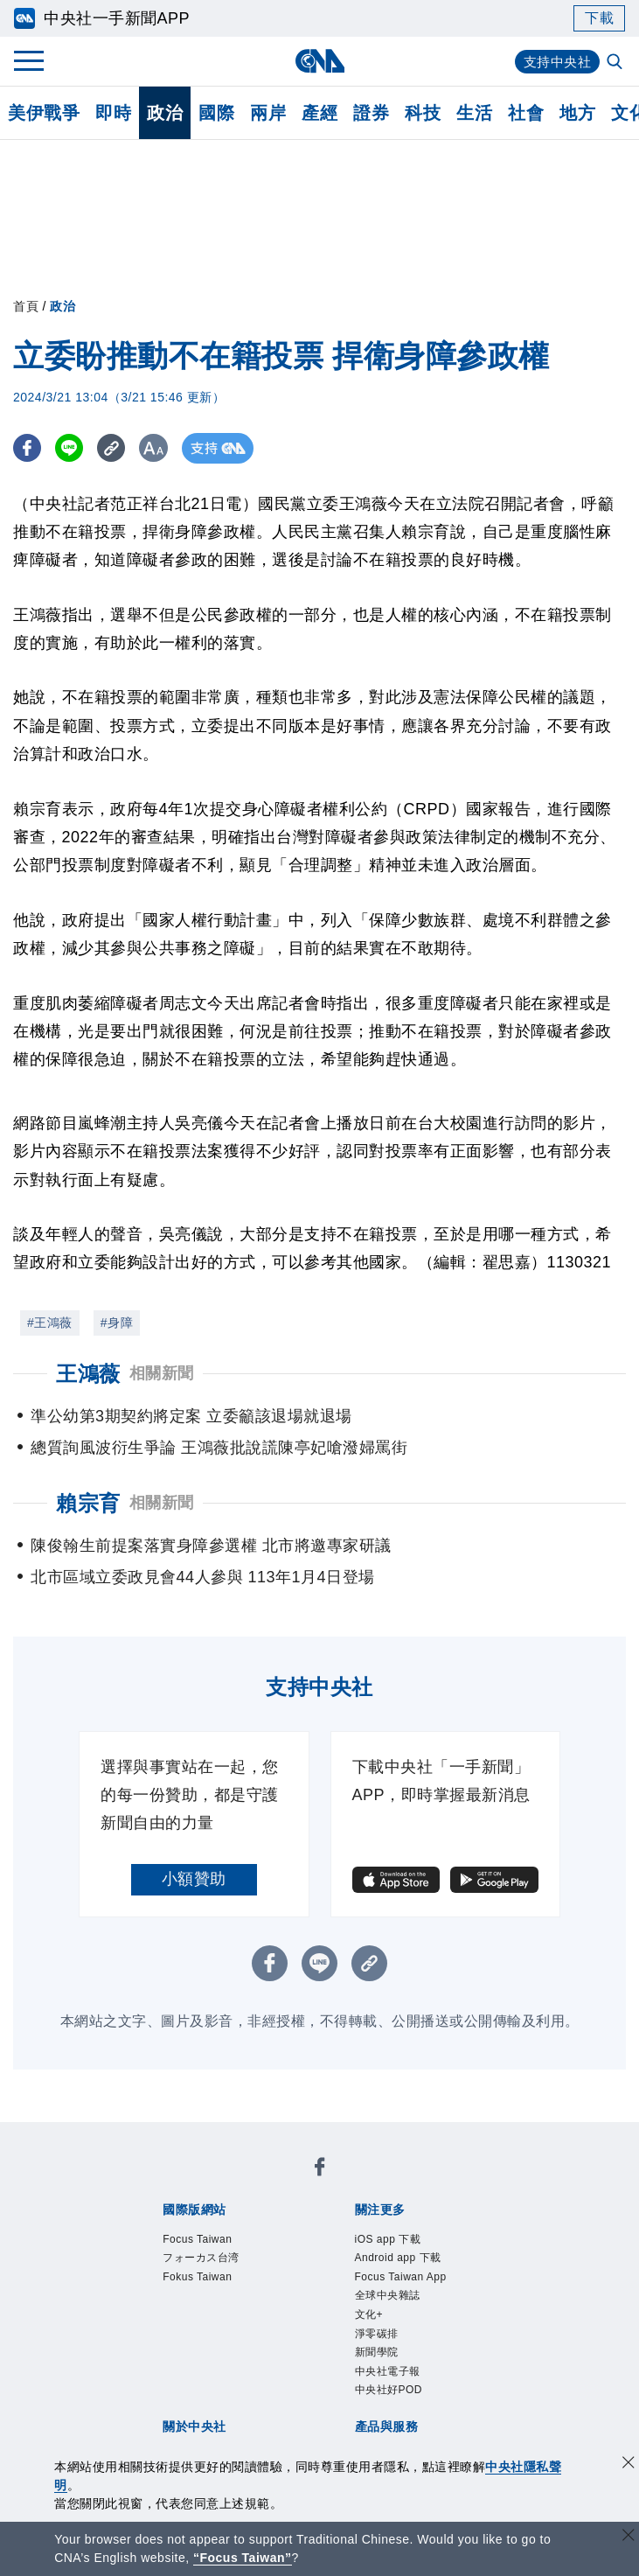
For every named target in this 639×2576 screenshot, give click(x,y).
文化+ (369, 2314)
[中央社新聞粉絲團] (320, 2170)
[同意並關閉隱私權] (628, 2464)
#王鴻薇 (50, 1323)
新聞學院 (377, 2352)
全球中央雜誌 (387, 2295)
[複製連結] (117, 448)
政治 (165, 112)
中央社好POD (389, 2390)
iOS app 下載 (388, 2239)
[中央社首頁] (319, 61)
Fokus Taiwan (197, 2277)
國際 (216, 112)
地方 (577, 112)
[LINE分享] (73, 448)
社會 (526, 112)
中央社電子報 (387, 2371)
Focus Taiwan (197, 2239)
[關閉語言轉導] (628, 2537)
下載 (599, 17)
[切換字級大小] (162, 448)
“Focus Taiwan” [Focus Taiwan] (242, 2558)
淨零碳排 (377, 2334)
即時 (113, 112)
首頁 (25, 306)
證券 (371, 112)
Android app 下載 (398, 2257)
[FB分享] (28, 448)
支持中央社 (555, 61)
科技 (423, 112)
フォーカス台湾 (201, 2257)
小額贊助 (194, 1879)
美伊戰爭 (44, 112)
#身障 (117, 1323)
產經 (319, 112)
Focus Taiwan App (401, 2277)
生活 (474, 112)
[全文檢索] (616, 63)
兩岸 (268, 112)
